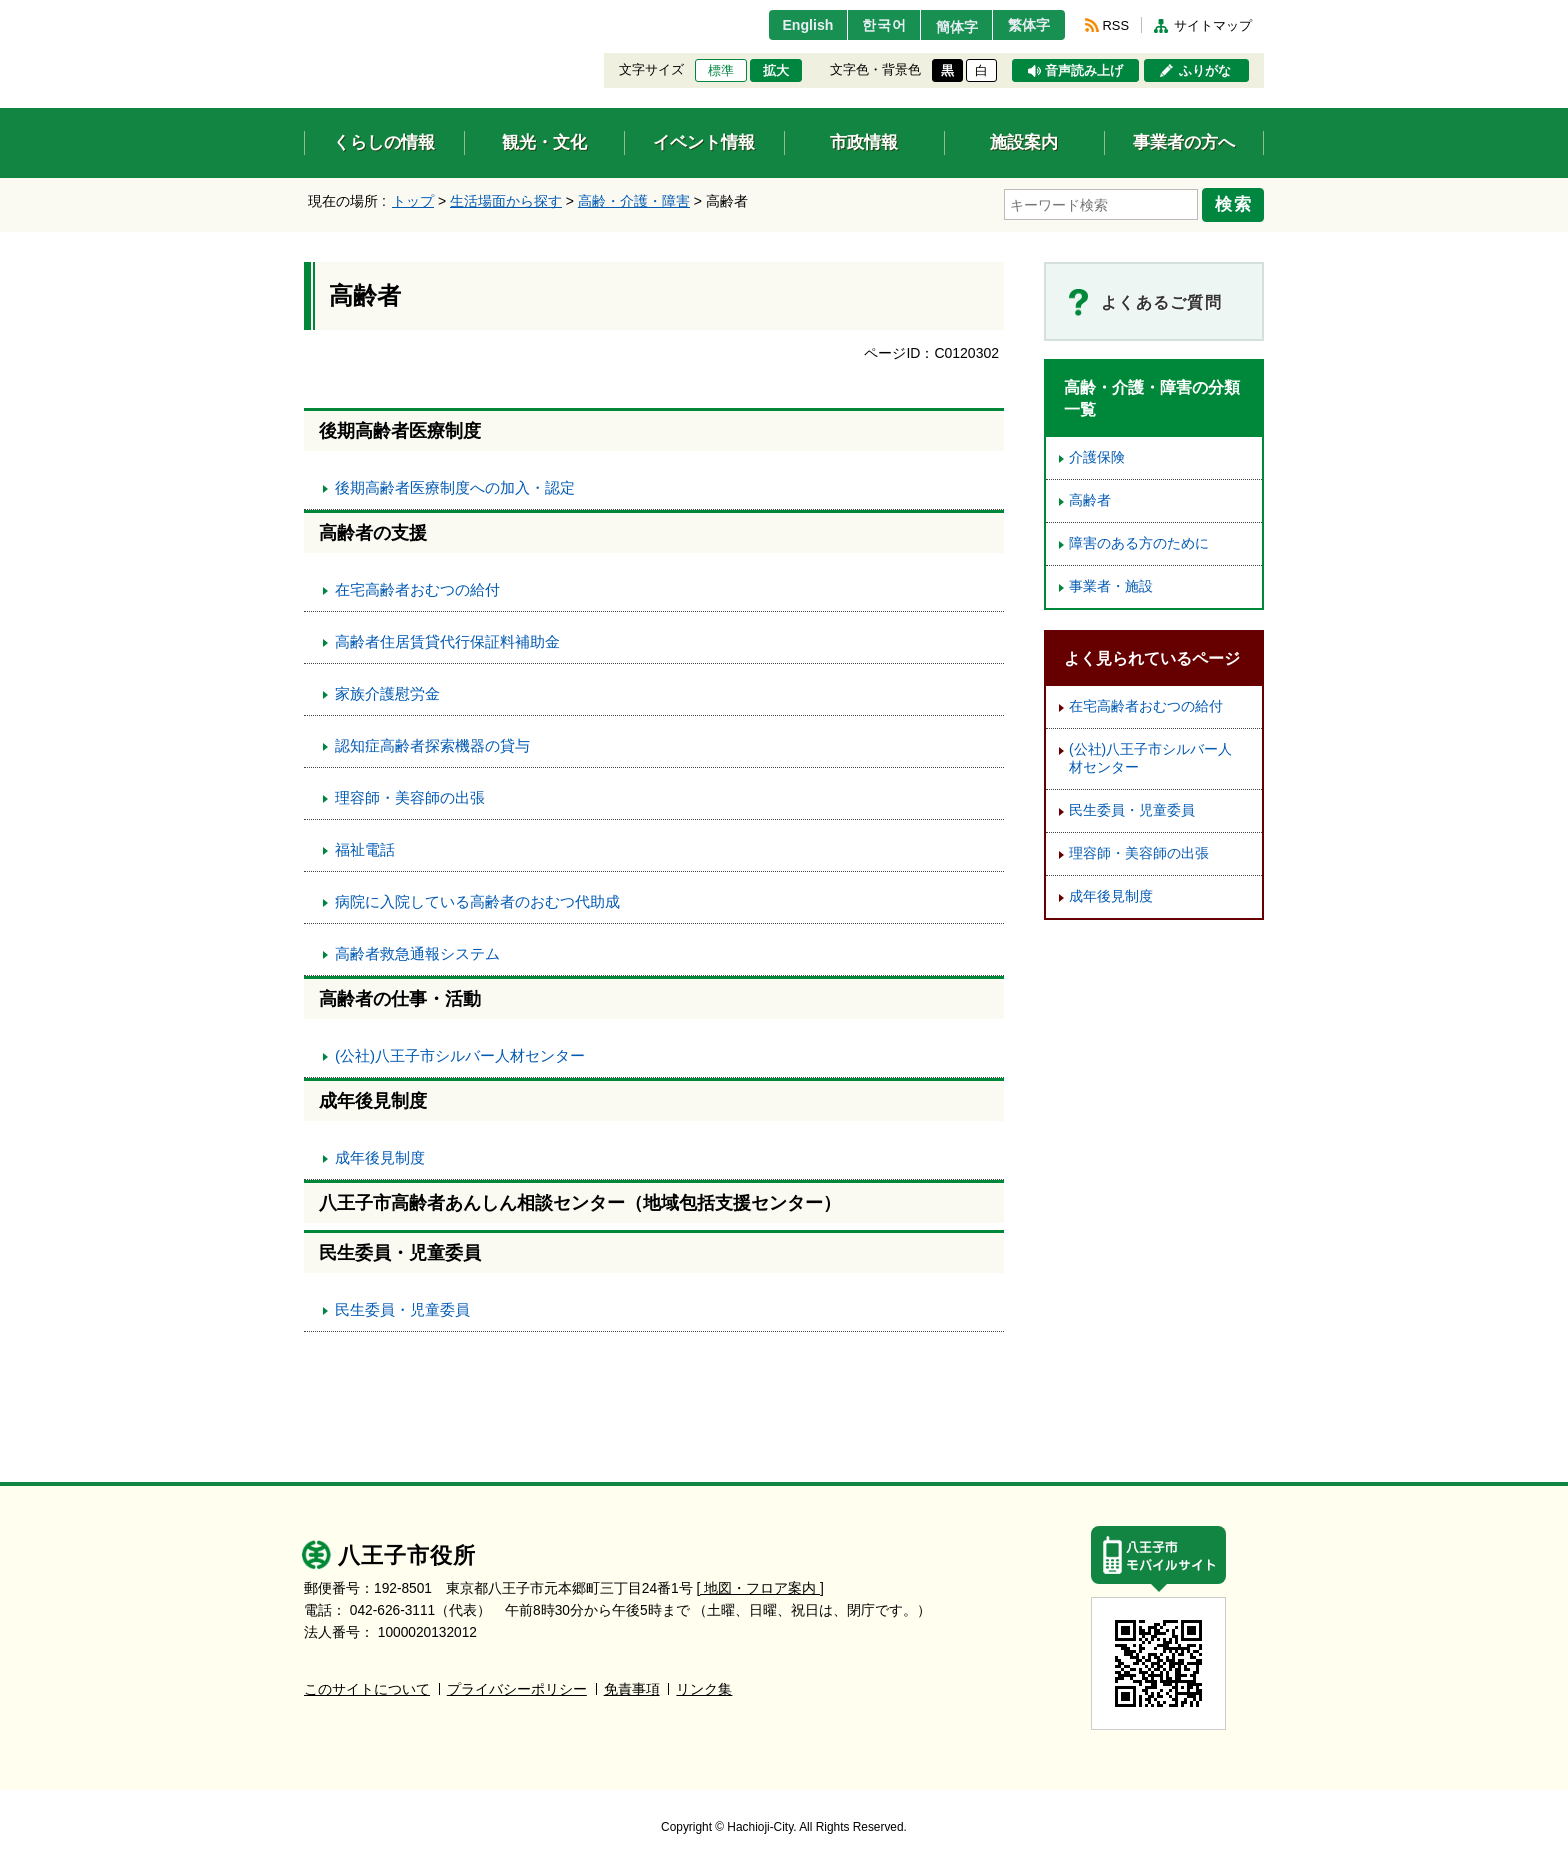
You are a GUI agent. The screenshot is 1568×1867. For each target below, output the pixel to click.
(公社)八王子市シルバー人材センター (460, 1052)
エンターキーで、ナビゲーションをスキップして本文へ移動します (304, 12)
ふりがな (1205, 71)
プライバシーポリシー (517, 1686)
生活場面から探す (506, 201)
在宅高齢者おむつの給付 (417, 586)
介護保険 (1097, 454)
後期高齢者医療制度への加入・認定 (455, 484)
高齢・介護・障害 (634, 201)
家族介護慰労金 (387, 690)
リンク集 (704, 1686)
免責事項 (632, 1686)
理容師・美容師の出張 (410, 794)
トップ (413, 201)
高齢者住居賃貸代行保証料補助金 (447, 638)
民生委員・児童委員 (402, 1306)
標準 (721, 71)
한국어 (867, 25)
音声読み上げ (1084, 71)
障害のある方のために (1139, 540)
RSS (1116, 25)
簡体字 (947, 27)
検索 (1236, 203)
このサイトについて (367, 1686)
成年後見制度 (380, 1154)
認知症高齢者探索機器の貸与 (432, 742)
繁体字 (1026, 25)
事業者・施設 (1111, 583)
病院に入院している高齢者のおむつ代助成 (477, 898)
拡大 (776, 71)
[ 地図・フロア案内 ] (760, 1585)
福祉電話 (365, 846)
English (787, 25)
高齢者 (1090, 497)
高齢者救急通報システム (417, 950)
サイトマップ (1213, 25)
